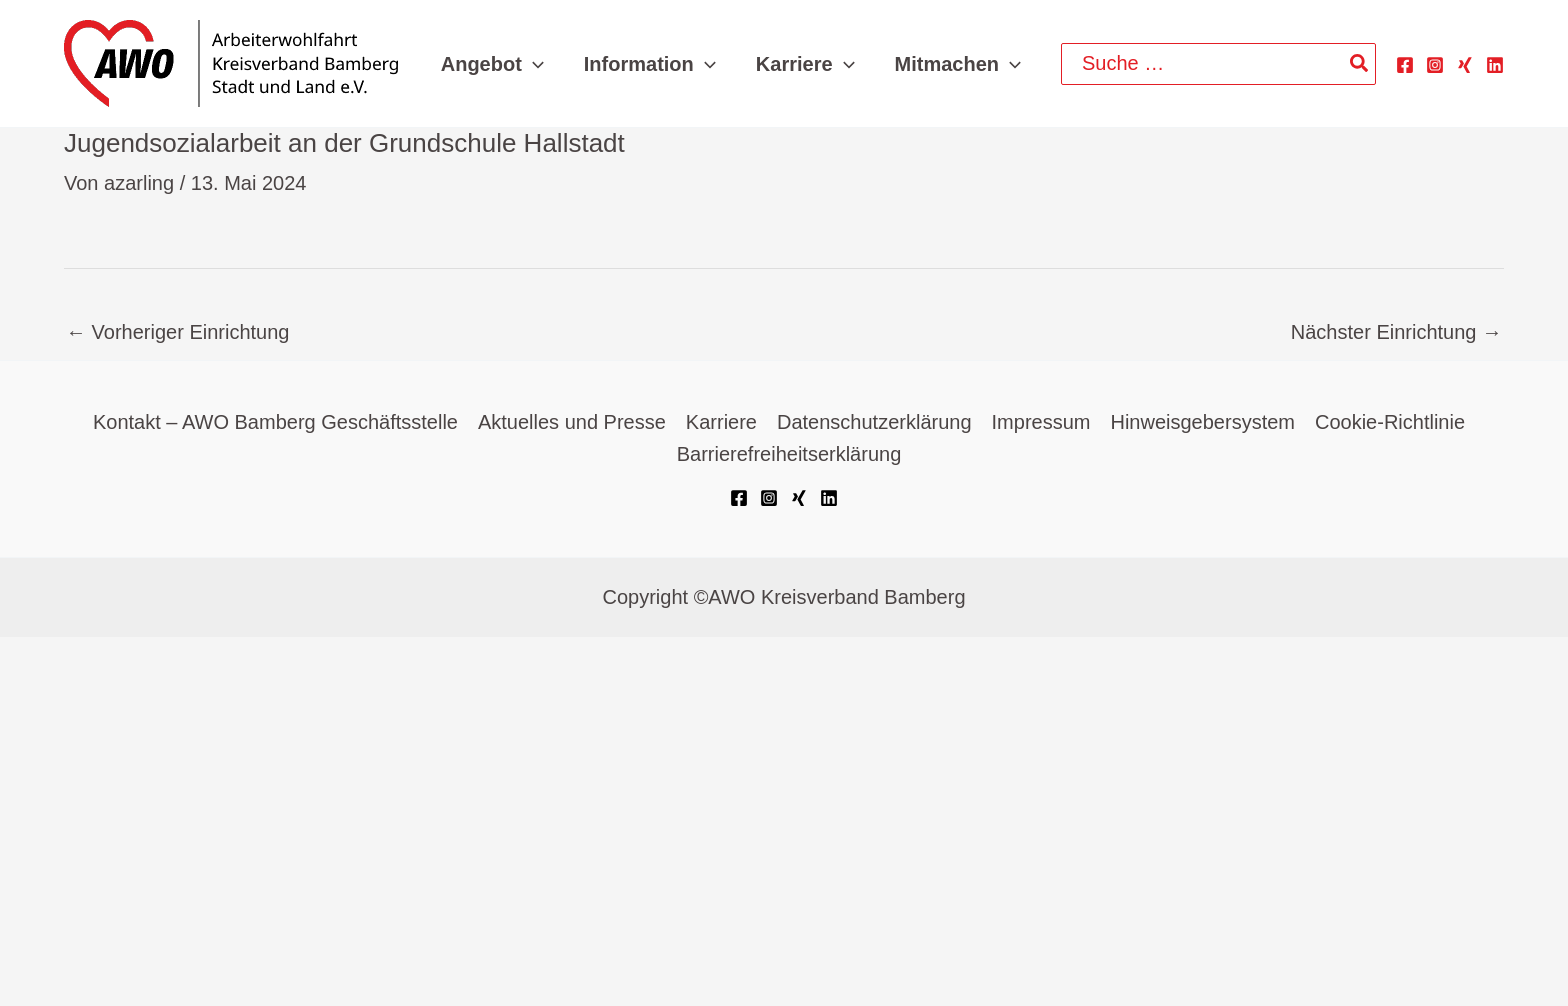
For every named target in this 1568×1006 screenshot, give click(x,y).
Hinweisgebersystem (1202, 422)
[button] (533, 64)
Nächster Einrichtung (1396, 332)
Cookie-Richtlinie (1390, 422)
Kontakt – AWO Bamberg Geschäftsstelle (275, 422)
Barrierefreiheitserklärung (789, 454)
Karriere (721, 422)
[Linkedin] (1495, 65)
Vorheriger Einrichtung (177, 332)
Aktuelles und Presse (572, 422)
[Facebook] (1405, 65)
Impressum (1041, 422)
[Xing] (1465, 65)
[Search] (1360, 64)
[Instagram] (1435, 65)
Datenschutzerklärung (874, 422)
